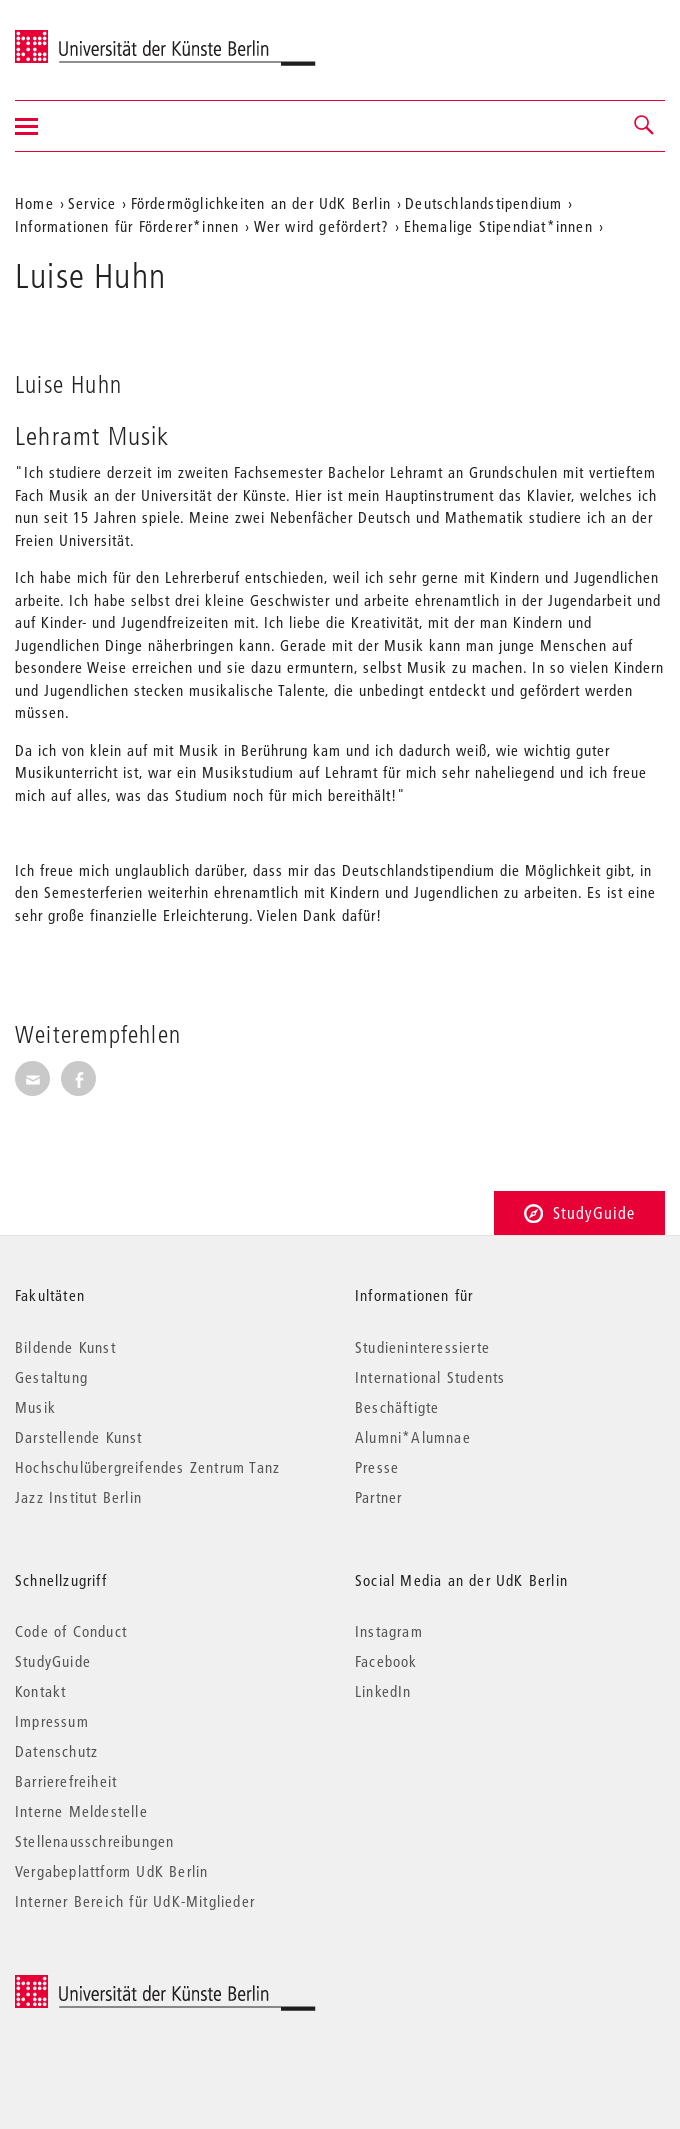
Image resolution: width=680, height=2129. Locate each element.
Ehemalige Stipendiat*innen (498, 226)
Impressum (52, 1721)
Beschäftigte (397, 1407)
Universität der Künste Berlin (93, 37)
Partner (378, 1497)
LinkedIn (383, 1691)
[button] (645, 126)
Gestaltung (51, 1377)
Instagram (389, 1631)
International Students (430, 1377)
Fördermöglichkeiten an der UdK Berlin (261, 203)
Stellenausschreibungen (94, 1841)
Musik (35, 1407)
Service (92, 203)
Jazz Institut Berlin (78, 1497)
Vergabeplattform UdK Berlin (111, 1871)
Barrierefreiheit (66, 1781)
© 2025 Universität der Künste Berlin (119, 1985)
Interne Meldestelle (81, 1811)
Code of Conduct (71, 1631)
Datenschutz (56, 1751)
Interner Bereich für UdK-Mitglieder (135, 1901)
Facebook (386, 1661)
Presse (377, 1467)
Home (34, 203)
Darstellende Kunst (79, 1437)
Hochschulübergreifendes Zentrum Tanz (147, 1467)
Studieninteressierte (422, 1347)
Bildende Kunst (65, 1347)
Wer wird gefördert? (322, 226)
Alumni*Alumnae (413, 1437)
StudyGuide (579, 1212)
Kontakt (40, 1691)
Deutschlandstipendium (483, 203)
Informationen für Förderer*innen (127, 226)
